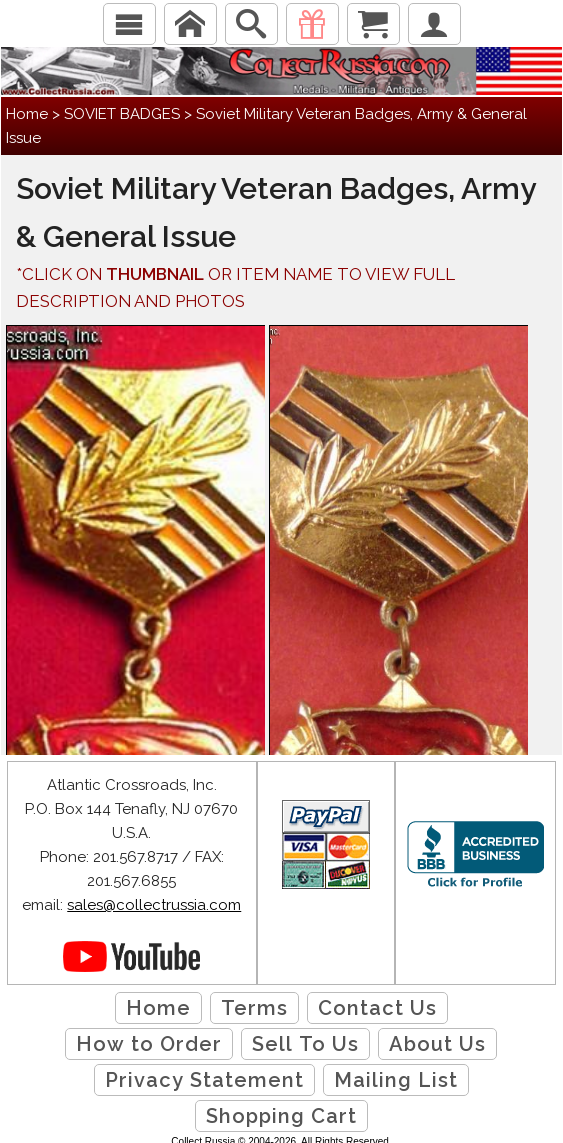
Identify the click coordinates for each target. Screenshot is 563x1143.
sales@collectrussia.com (154, 905)
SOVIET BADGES (122, 114)
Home (27, 114)
